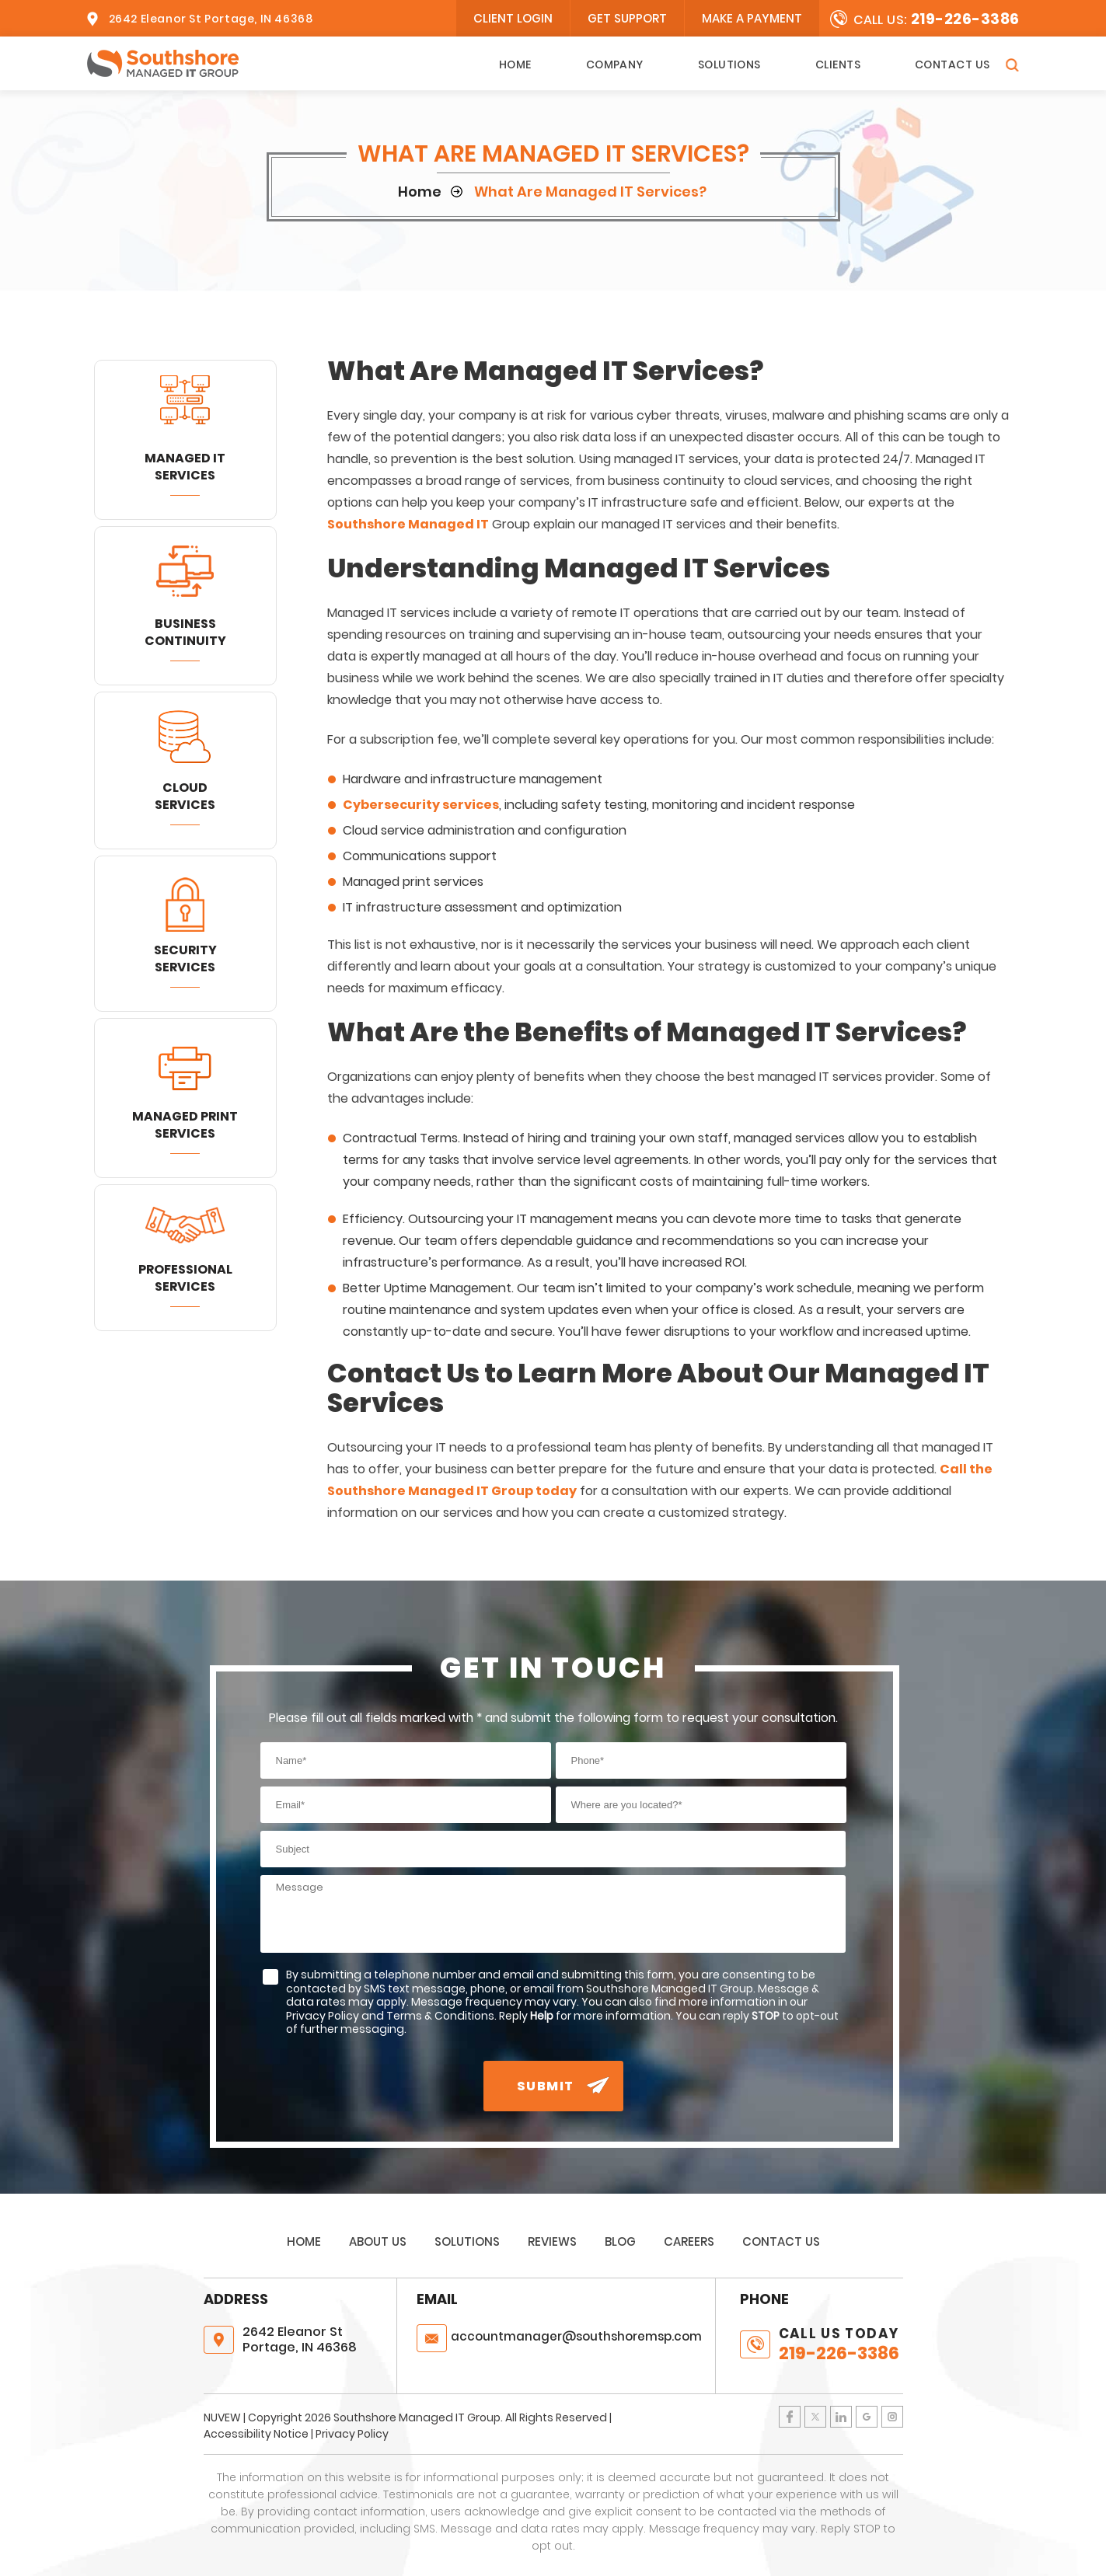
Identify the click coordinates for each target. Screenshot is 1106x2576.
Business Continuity (185, 632)
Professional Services (185, 1277)
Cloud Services (185, 796)
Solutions (729, 64)
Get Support (627, 18)
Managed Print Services (185, 1124)
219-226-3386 (965, 19)
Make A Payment (752, 18)
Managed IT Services (185, 466)
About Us (377, 2241)
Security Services (185, 958)
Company (615, 64)
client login (513, 18)
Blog (620, 2241)
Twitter (815, 2417)
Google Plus (866, 2417)
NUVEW (222, 2417)
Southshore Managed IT (408, 524)
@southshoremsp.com (576, 2336)
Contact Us (952, 64)
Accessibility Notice (256, 2434)
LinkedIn (841, 2417)
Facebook (790, 2417)
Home (515, 64)
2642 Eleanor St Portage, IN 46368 (211, 18)
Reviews (552, 2241)
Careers (689, 2241)
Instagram (892, 2417)
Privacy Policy (352, 2434)
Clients (837, 64)
